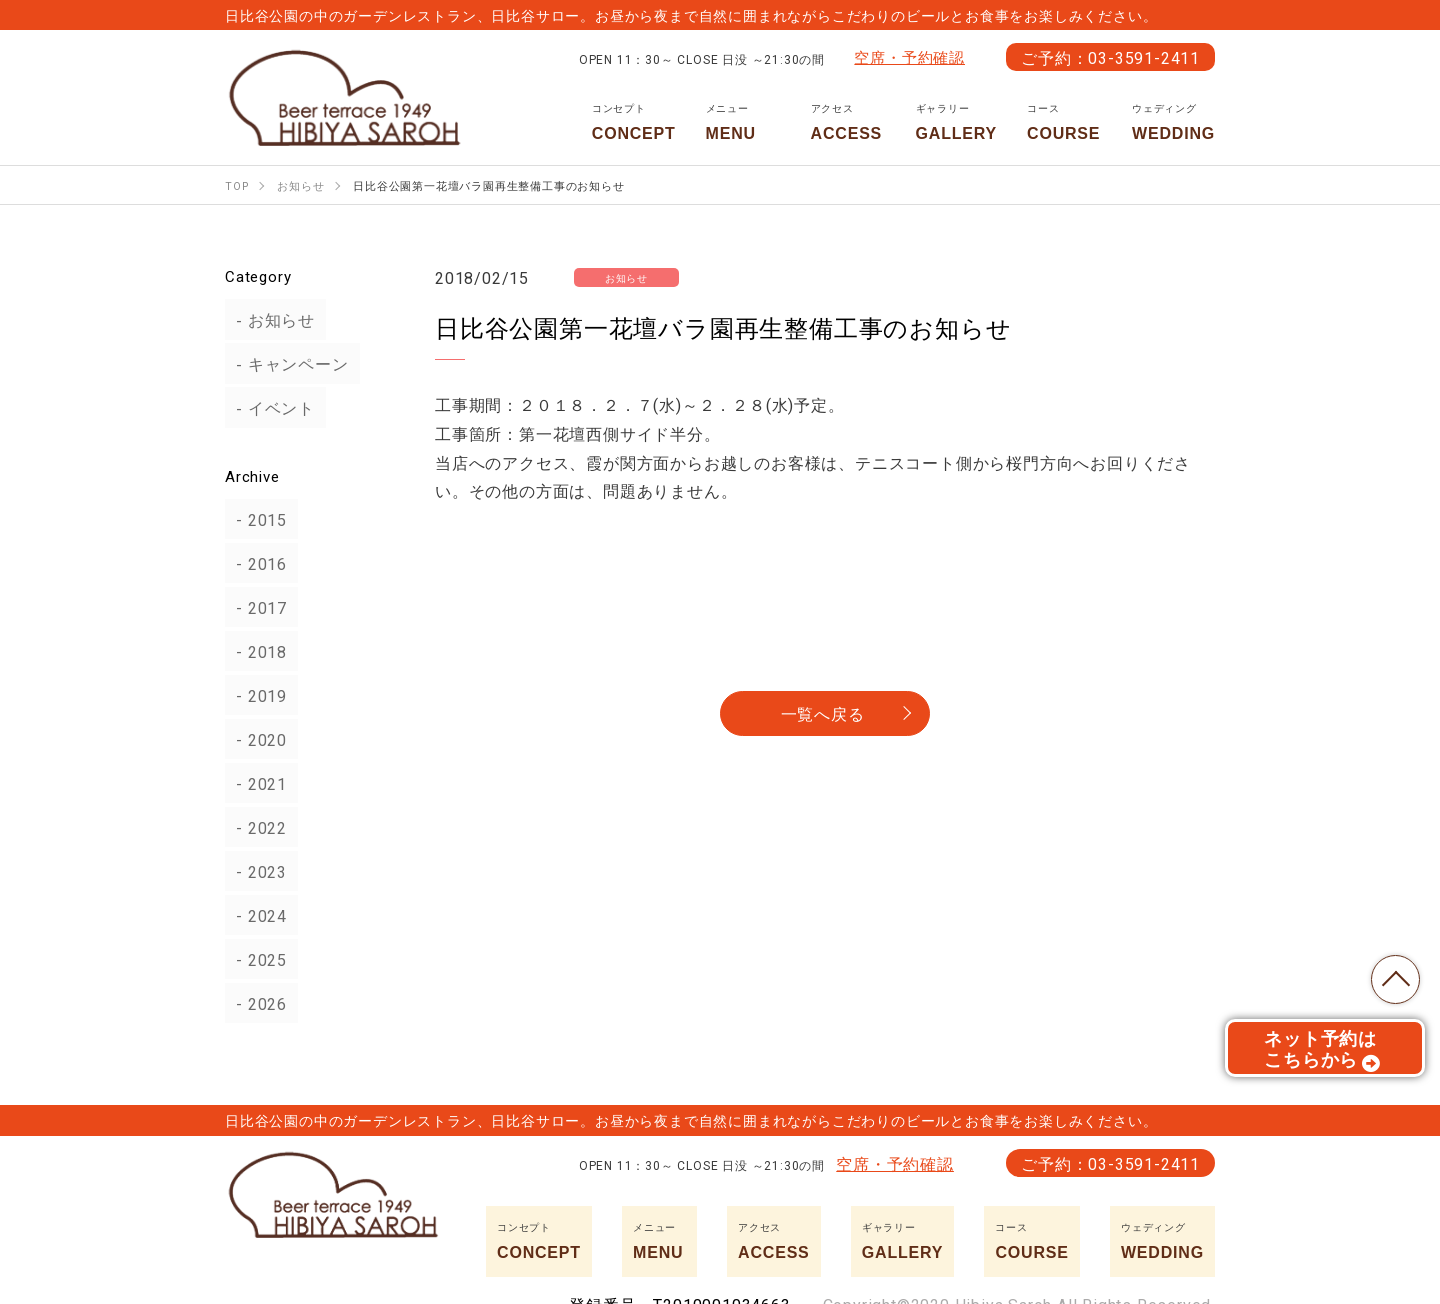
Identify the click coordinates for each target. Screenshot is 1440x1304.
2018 (256, 651)
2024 (256, 915)
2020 (256, 739)
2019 (256, 695)
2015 (256, 519)
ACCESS (848, 122)
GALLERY (956, 122)
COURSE (1064, 122)
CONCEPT (634, 122)
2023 (256, 871)
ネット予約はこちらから (1322, 1055)
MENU (743, 122)
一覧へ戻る (823, 713)
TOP (1390, 974)
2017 (256, 607)
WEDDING (1173, 122)
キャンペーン (287, 364)
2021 (256, 783)
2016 (256, 563)
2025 (256, 959)
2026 (256, 1003)
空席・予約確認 (909, 57)
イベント (270, 408)
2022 (256, 827)
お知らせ (270, 320)
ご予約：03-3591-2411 (1110, 57)
